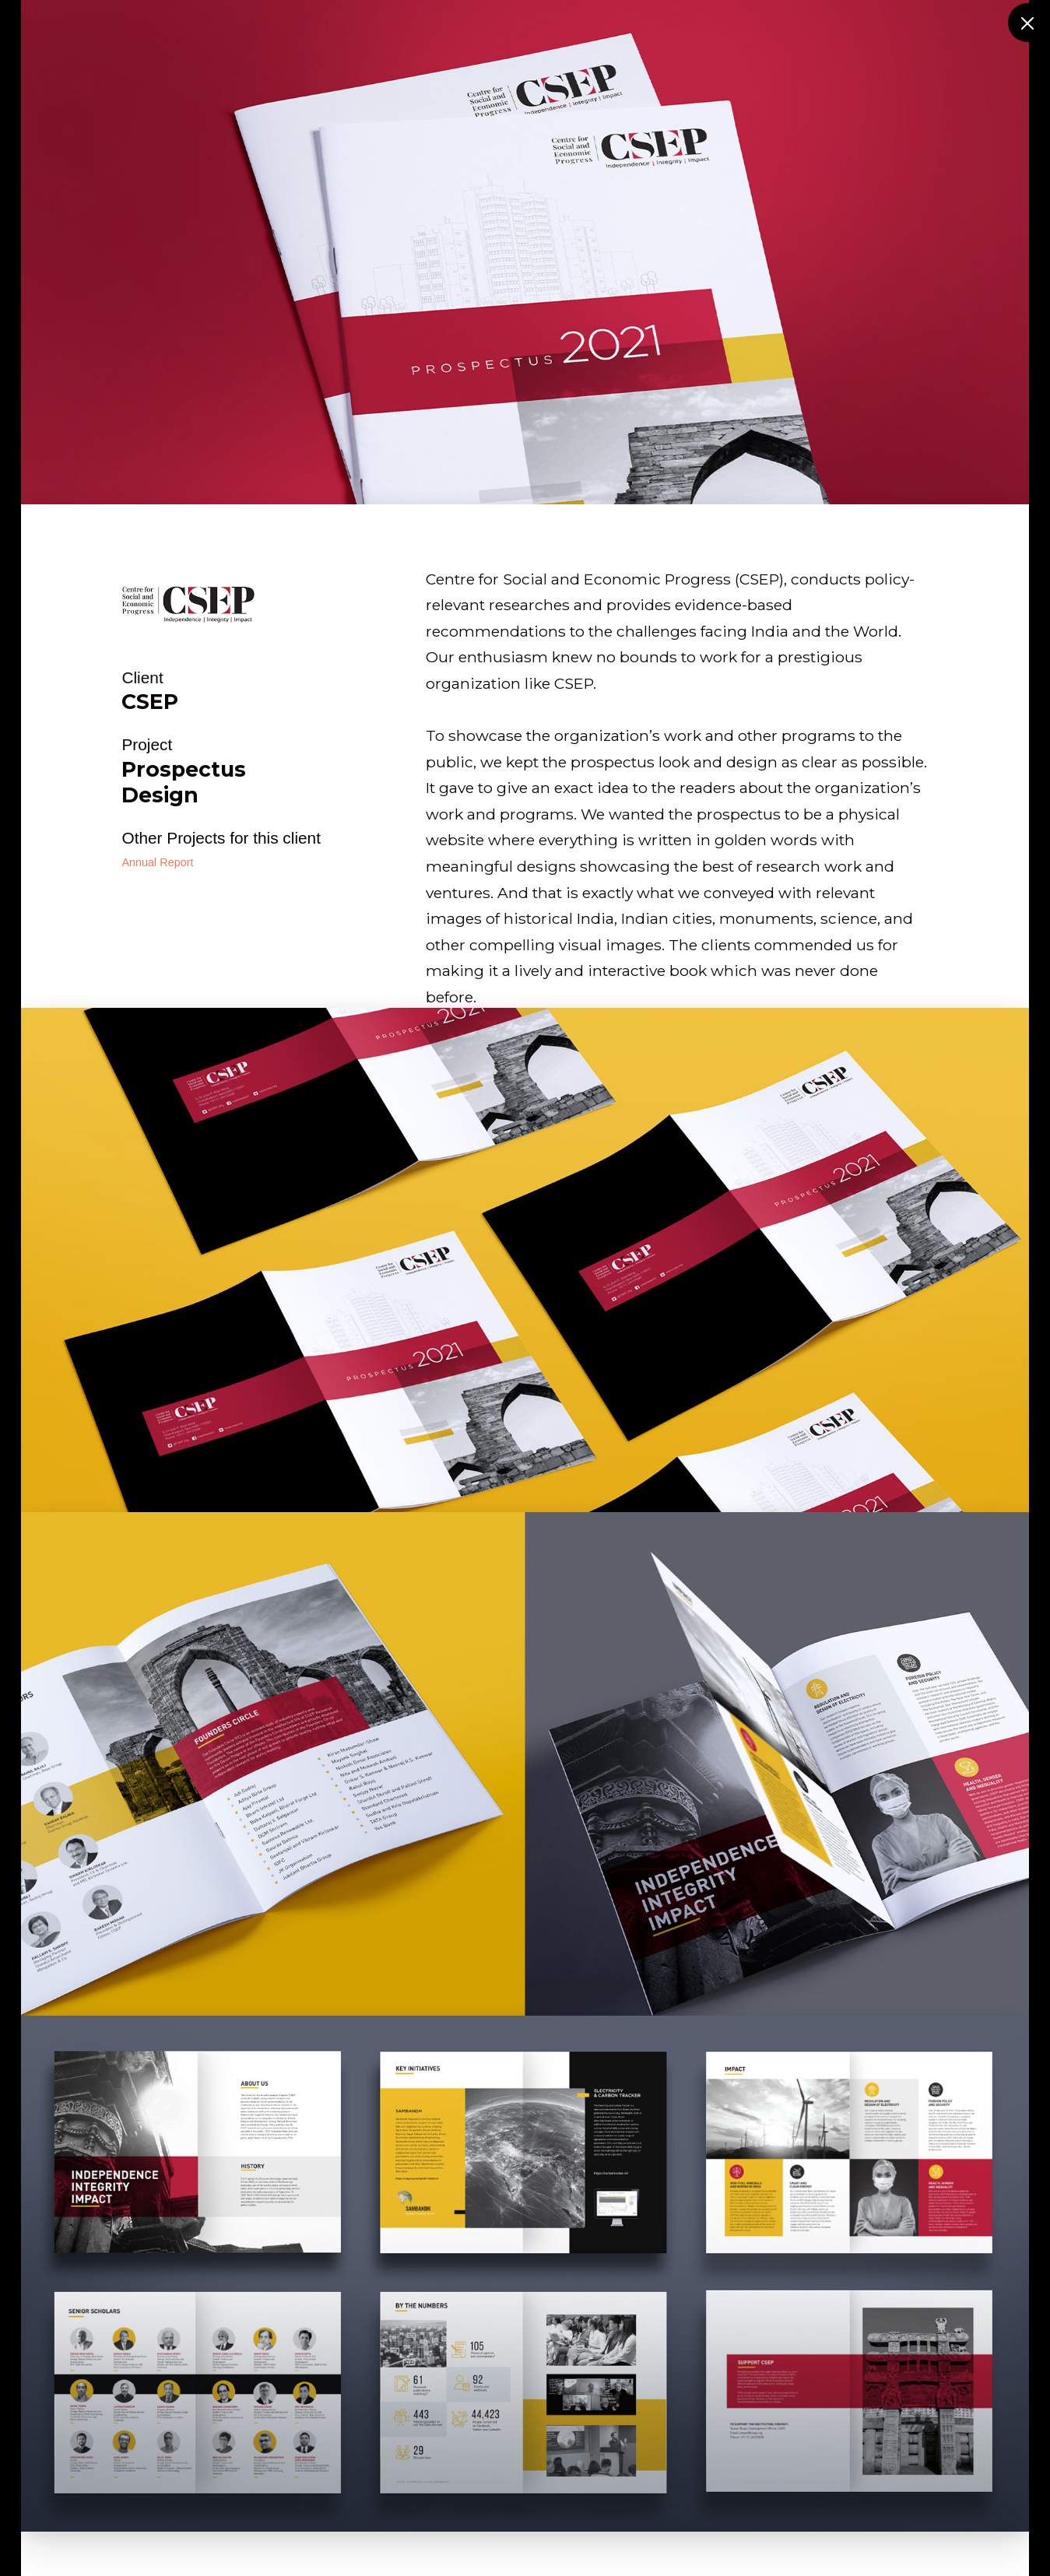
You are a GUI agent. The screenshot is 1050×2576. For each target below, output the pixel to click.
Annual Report (157, 862)
